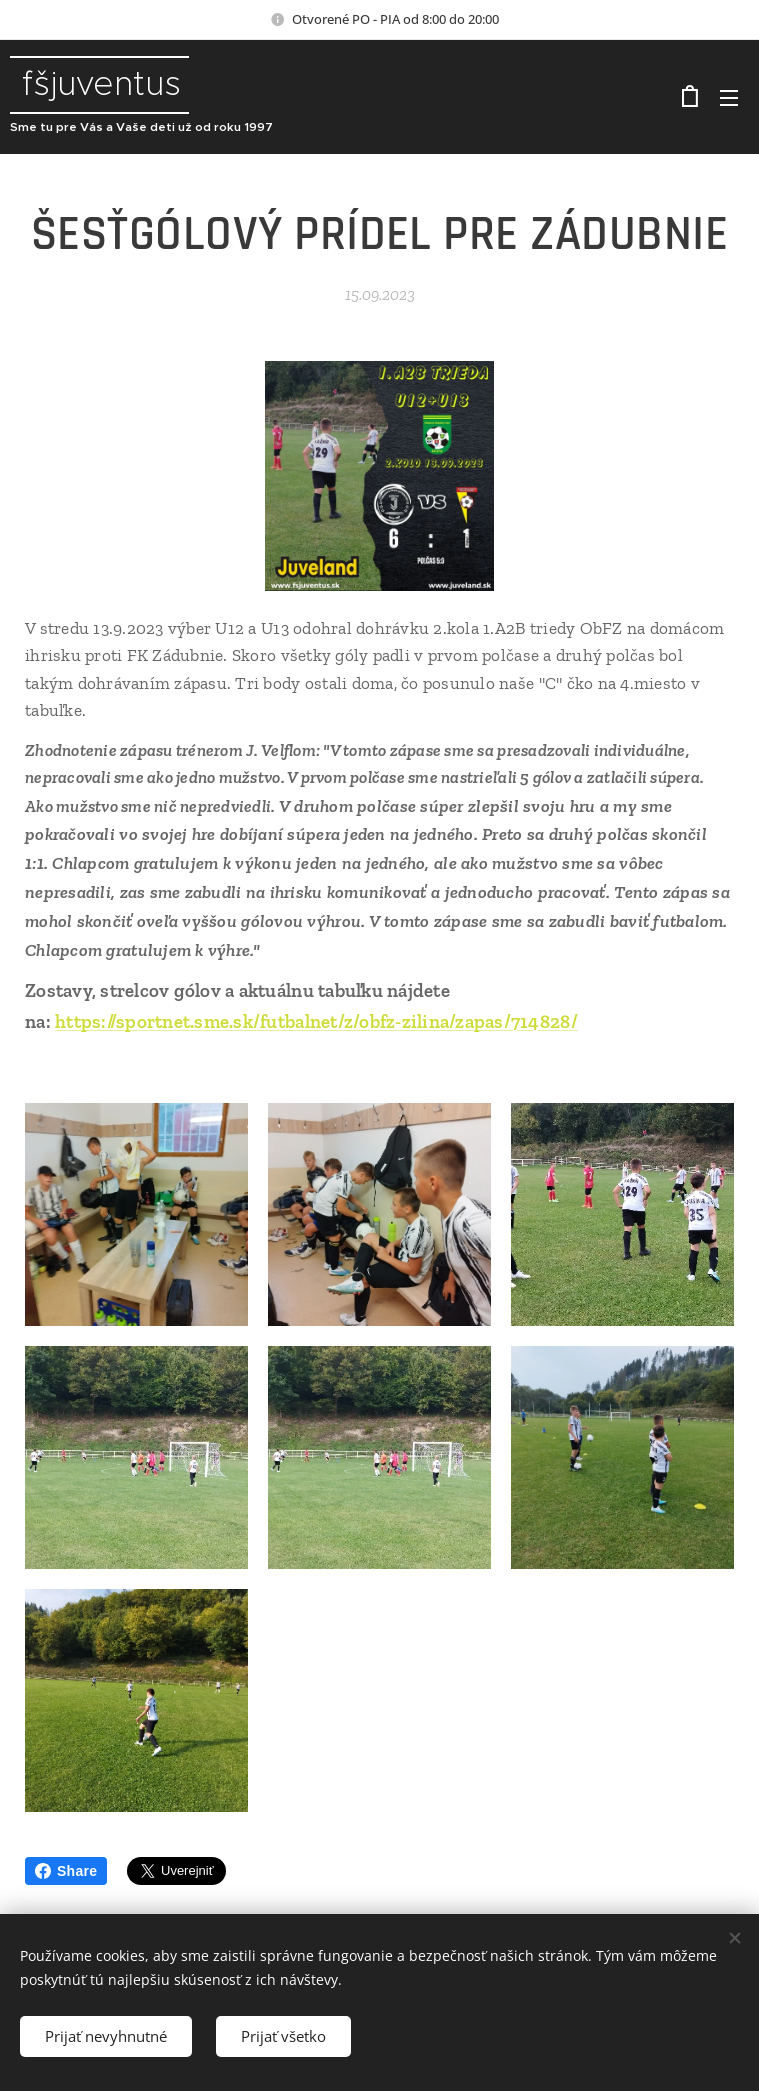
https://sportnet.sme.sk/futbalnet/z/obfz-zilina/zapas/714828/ (316, 1021)
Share (66, 1871)
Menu (729, 98)
